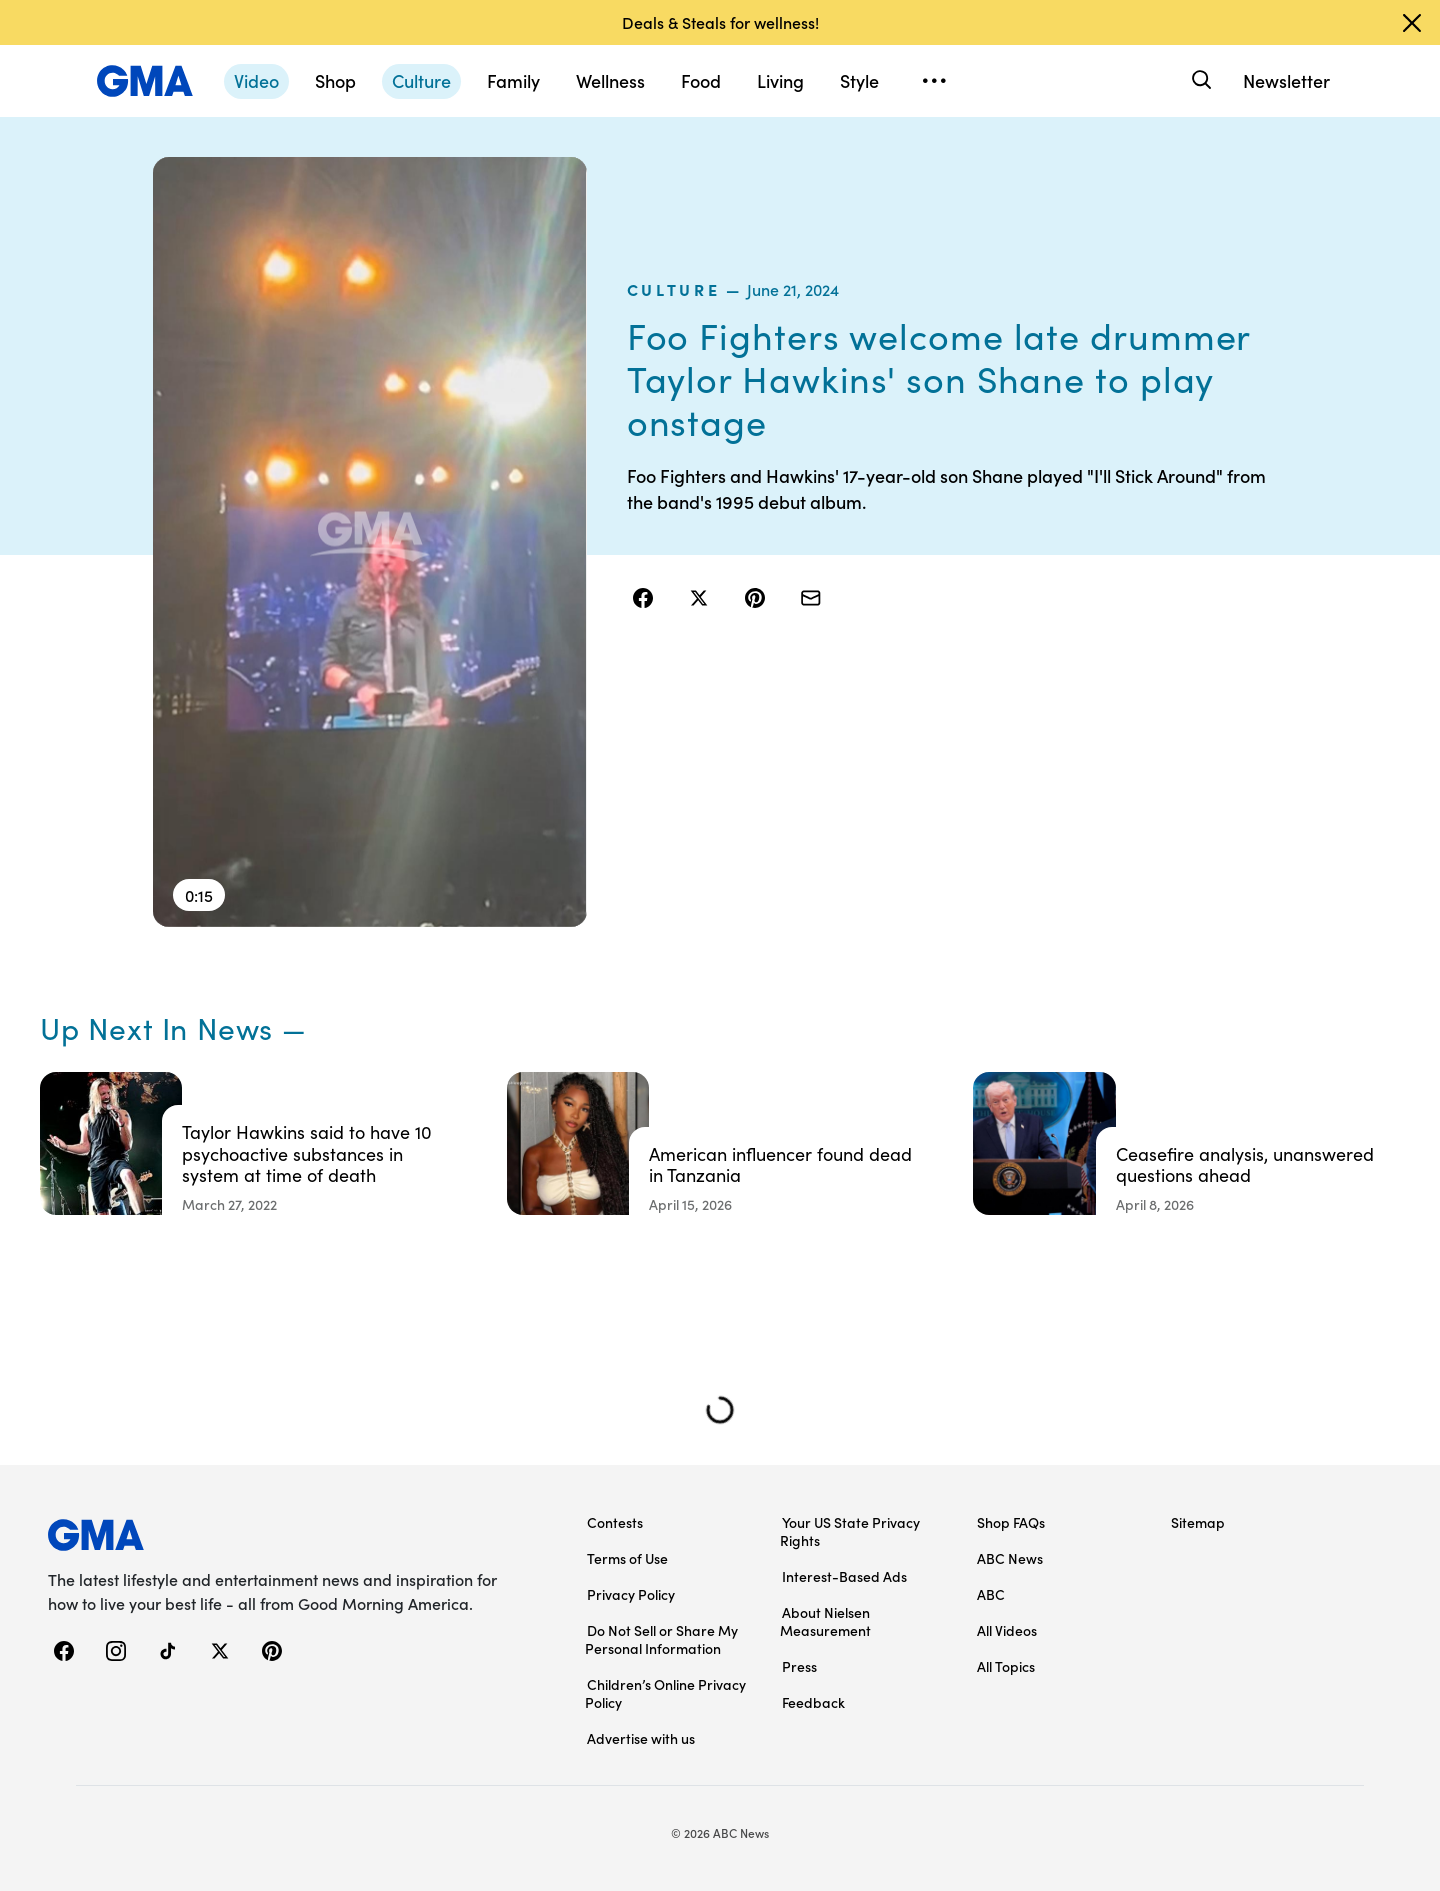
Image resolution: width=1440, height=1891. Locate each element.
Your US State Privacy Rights (850, 1531)
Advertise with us (641, 1738)
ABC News (1010, 1558)
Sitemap (1198, 1522)
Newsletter (1286, 80)
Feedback (813, 1702)
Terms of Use (627, 1558)
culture (674, 289)
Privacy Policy (631, 1594)
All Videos (1007, 1630)
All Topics (1006, 1666)
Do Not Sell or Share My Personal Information (661, 1639)
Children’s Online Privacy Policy (665, 1693)
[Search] (1199, 80)
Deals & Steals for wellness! (720, 22)
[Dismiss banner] (1412, 23)
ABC (991, 1594)
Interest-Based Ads (844, 1576)
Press (799, 1666)
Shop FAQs (1011, 1522)
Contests (615, 1522)
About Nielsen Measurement (825, 1621)
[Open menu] (934, 81)
